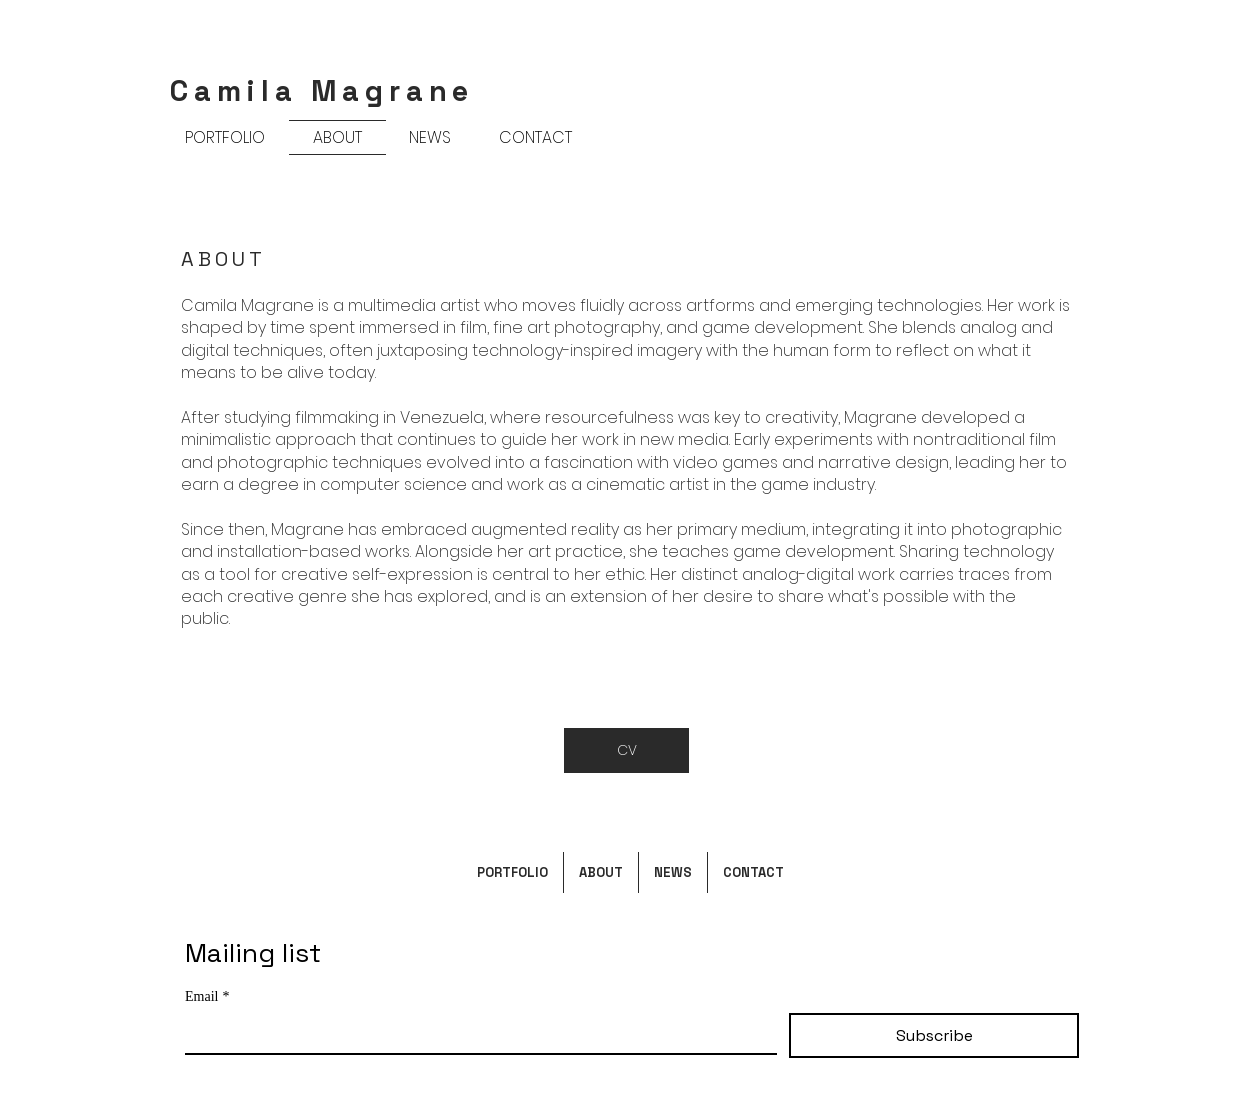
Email (207, 996)
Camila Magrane (322, 90)
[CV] (626, 750)
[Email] (475, 1033)
